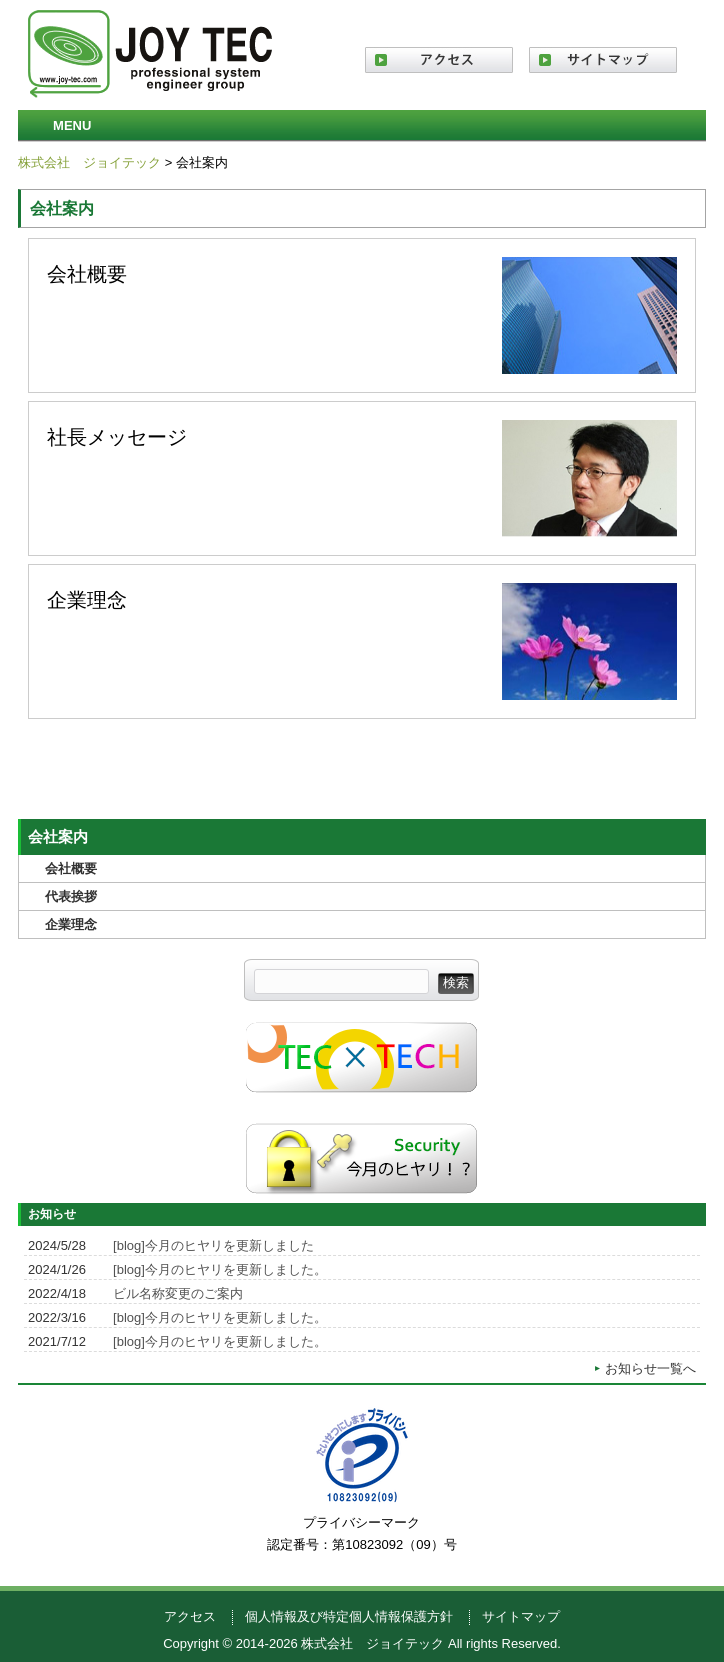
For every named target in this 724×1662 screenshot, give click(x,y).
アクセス (190, 1616)
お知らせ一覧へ (650, 1368)
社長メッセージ (362, 478)
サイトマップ (521, 1616)
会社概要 (362, 315)
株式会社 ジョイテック (89, 162)
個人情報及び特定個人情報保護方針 (349, 1616)
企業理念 (362, 641)
